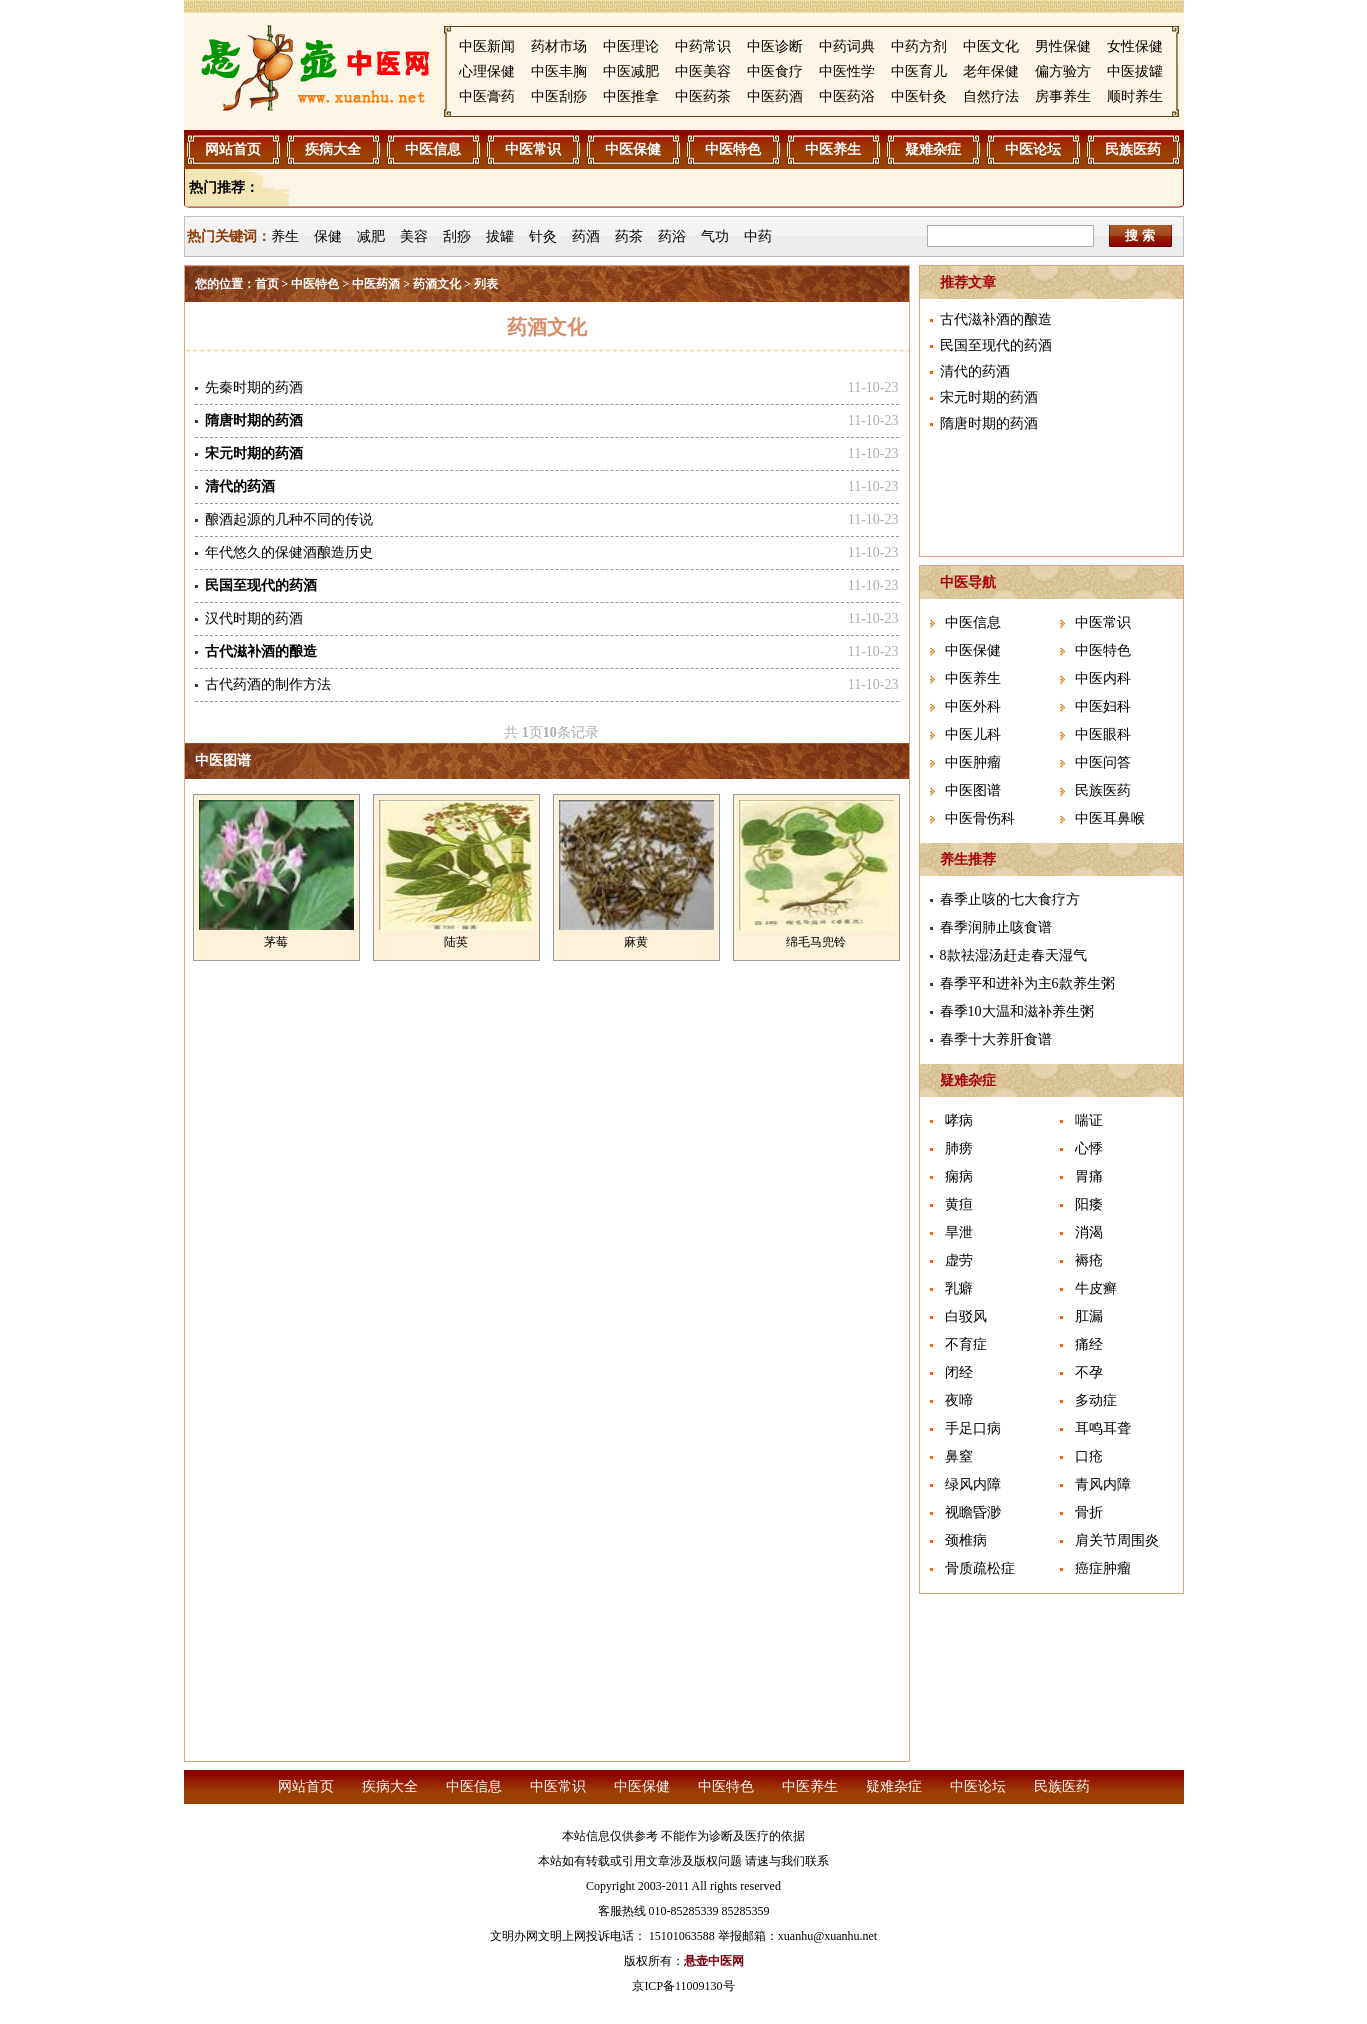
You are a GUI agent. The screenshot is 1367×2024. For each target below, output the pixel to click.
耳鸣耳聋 (1103, 1428)
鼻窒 (959, 1456)
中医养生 (833, 149)
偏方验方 (1063, 71)
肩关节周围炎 (1117, 1540)
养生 (285, 236)
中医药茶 (703, 96)
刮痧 (457, 236)
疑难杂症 (933, 149)
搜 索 (1140, 235)
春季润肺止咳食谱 (996, 927)
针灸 (543, 236)
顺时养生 (1135, 96)
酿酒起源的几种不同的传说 (289, 519)
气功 (715, 236)
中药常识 (703, 46)
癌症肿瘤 (1103, 1568)
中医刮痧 (559, 96)
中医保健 (633, 149)
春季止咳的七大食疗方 (1010, 899)
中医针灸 (919, 96)
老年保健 (991, 71)
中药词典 (847, 46)
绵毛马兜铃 (816, 942)
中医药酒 (775, 96)
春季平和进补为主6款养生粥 (1027, 983)
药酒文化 (437, 284)
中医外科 (973, 706)
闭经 (959, 1372)
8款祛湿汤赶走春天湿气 (1013, 955)
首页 (267, 284)
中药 (758, 236)
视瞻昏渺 (973, 1512)
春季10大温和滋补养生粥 (1017, 1011)
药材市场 (559, 46)
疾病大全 (333, 149)
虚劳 (959, 1260)
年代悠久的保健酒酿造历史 (289, 552)
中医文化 (991, 46)
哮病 (959, 1120)
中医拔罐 (1135, 71)
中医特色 (733, 149)
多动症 (1096, 1400)
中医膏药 (487, 96)
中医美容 (703, 71)
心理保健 (487, 71)
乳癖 (959, 1288)
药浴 (672, 236)
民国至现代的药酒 (996, 345)
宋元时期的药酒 (989, 397)
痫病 (959, 1176)
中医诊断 (775, 46)
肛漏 (1089, 1316)
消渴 (1089, 1232)
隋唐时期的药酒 (989, 423)
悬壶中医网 (714, 1961)
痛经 (1089, 1344)
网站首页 (233, 149)
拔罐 (500, 236)
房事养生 (1063, 96)
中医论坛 (1033, 149)
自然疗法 (991, 96)
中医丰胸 (559, 71)
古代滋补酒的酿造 (996, 319)
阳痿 (1089, 1204)
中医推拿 (631, 96)
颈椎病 (966, 1540)
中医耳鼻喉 (1110, 818)
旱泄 (959, 1232)
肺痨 (959, 1148)
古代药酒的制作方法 (268, 684)
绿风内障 (973, 1484)
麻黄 (636, 942)
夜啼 (959, 1400)
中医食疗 (775, 71)
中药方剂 (919, 46)
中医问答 (1103, 762)
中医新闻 (487, 46)
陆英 (456, 942)
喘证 (1089, 1120)
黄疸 (959, 1204)
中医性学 (847, 71)
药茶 (629, 236)
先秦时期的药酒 (254, 387)
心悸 (1089, 1148)
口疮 (1089, 1456)
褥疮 (1089, 1260)
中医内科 (1103, 678)
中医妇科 (1103, 706)
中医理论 (631, 46)
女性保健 (1135, 46)
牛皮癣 (1096, 1288)
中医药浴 (847, 96)
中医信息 (433, 149)
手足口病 (973, 1428)
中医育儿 (919, 71)
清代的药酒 (975, 371)
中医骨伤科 (980, 818)
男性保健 (1063, 46)
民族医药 (1133, 149)
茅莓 (276, 942)
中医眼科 (1103, 734)
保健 (328, 236)
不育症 (966, 1344)
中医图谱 (223, 760)
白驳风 (966, 1316)
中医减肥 (631, 71)
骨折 (1089, 1512)
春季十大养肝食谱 (996, 1039)
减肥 (371, 236)
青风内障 (1103, 1484)
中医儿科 (973, 734)
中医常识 (533, 149)
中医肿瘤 (973, 762)
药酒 (586, 236)
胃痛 (1089, 1176)
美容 (414, 236)
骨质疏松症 (980, 1568)
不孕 (1089, 1372)
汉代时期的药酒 (254, 618)
